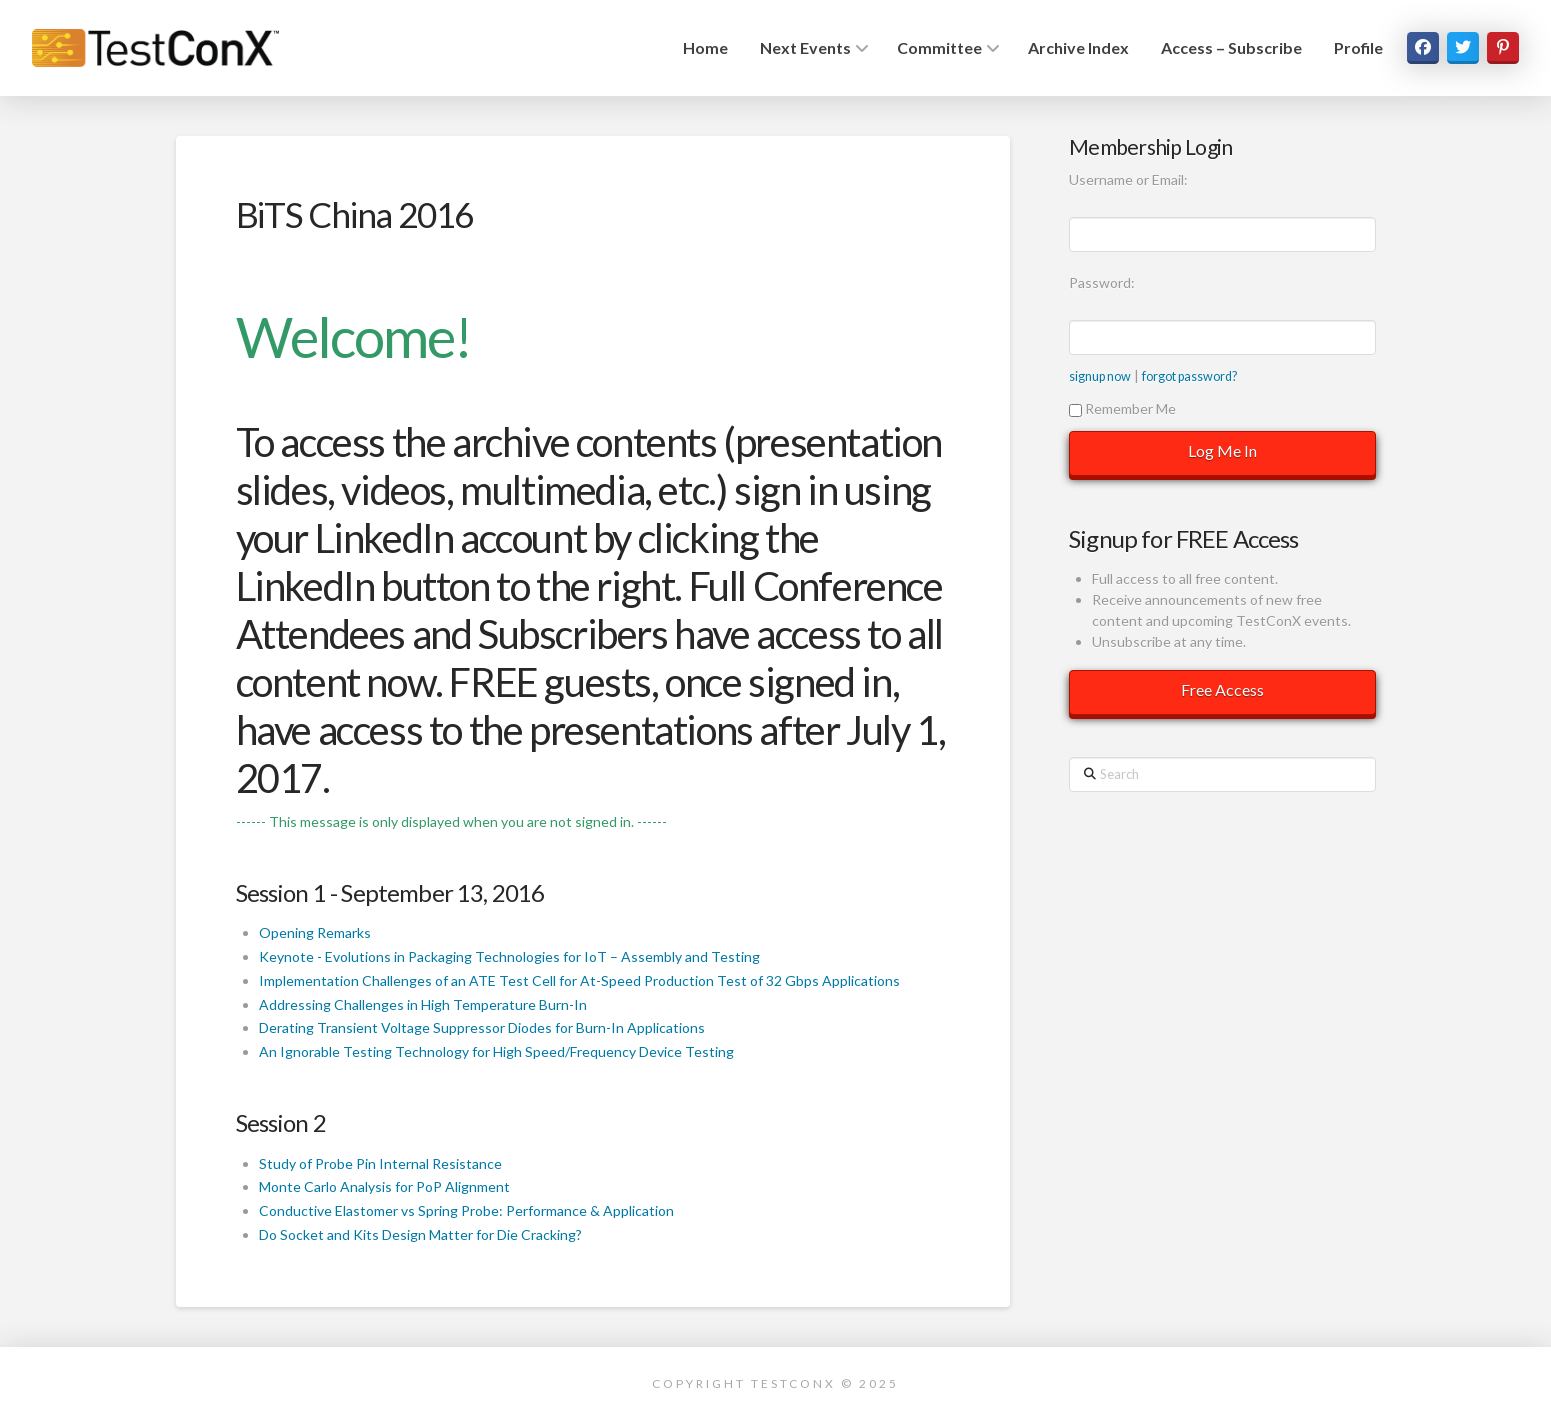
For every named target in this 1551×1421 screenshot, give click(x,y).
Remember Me (1122, 408)
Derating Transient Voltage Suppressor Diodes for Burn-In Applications (482, 1027)
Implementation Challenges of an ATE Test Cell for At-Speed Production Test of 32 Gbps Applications (579, 980)
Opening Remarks (315, 932)
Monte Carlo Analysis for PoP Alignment (384, 1186)
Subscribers (573, 634)
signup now (1100, 376)
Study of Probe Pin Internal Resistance (380, 1163)
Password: (1102, 282)
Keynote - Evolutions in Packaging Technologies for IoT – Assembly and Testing (509, 956)
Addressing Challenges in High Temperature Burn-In (423, 1004)
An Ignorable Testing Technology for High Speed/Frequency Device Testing (496, 1051)
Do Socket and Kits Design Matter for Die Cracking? (420, 1234)
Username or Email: (1128, 179)
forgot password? (1189, 376)
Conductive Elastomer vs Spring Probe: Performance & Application (466, 1210)
